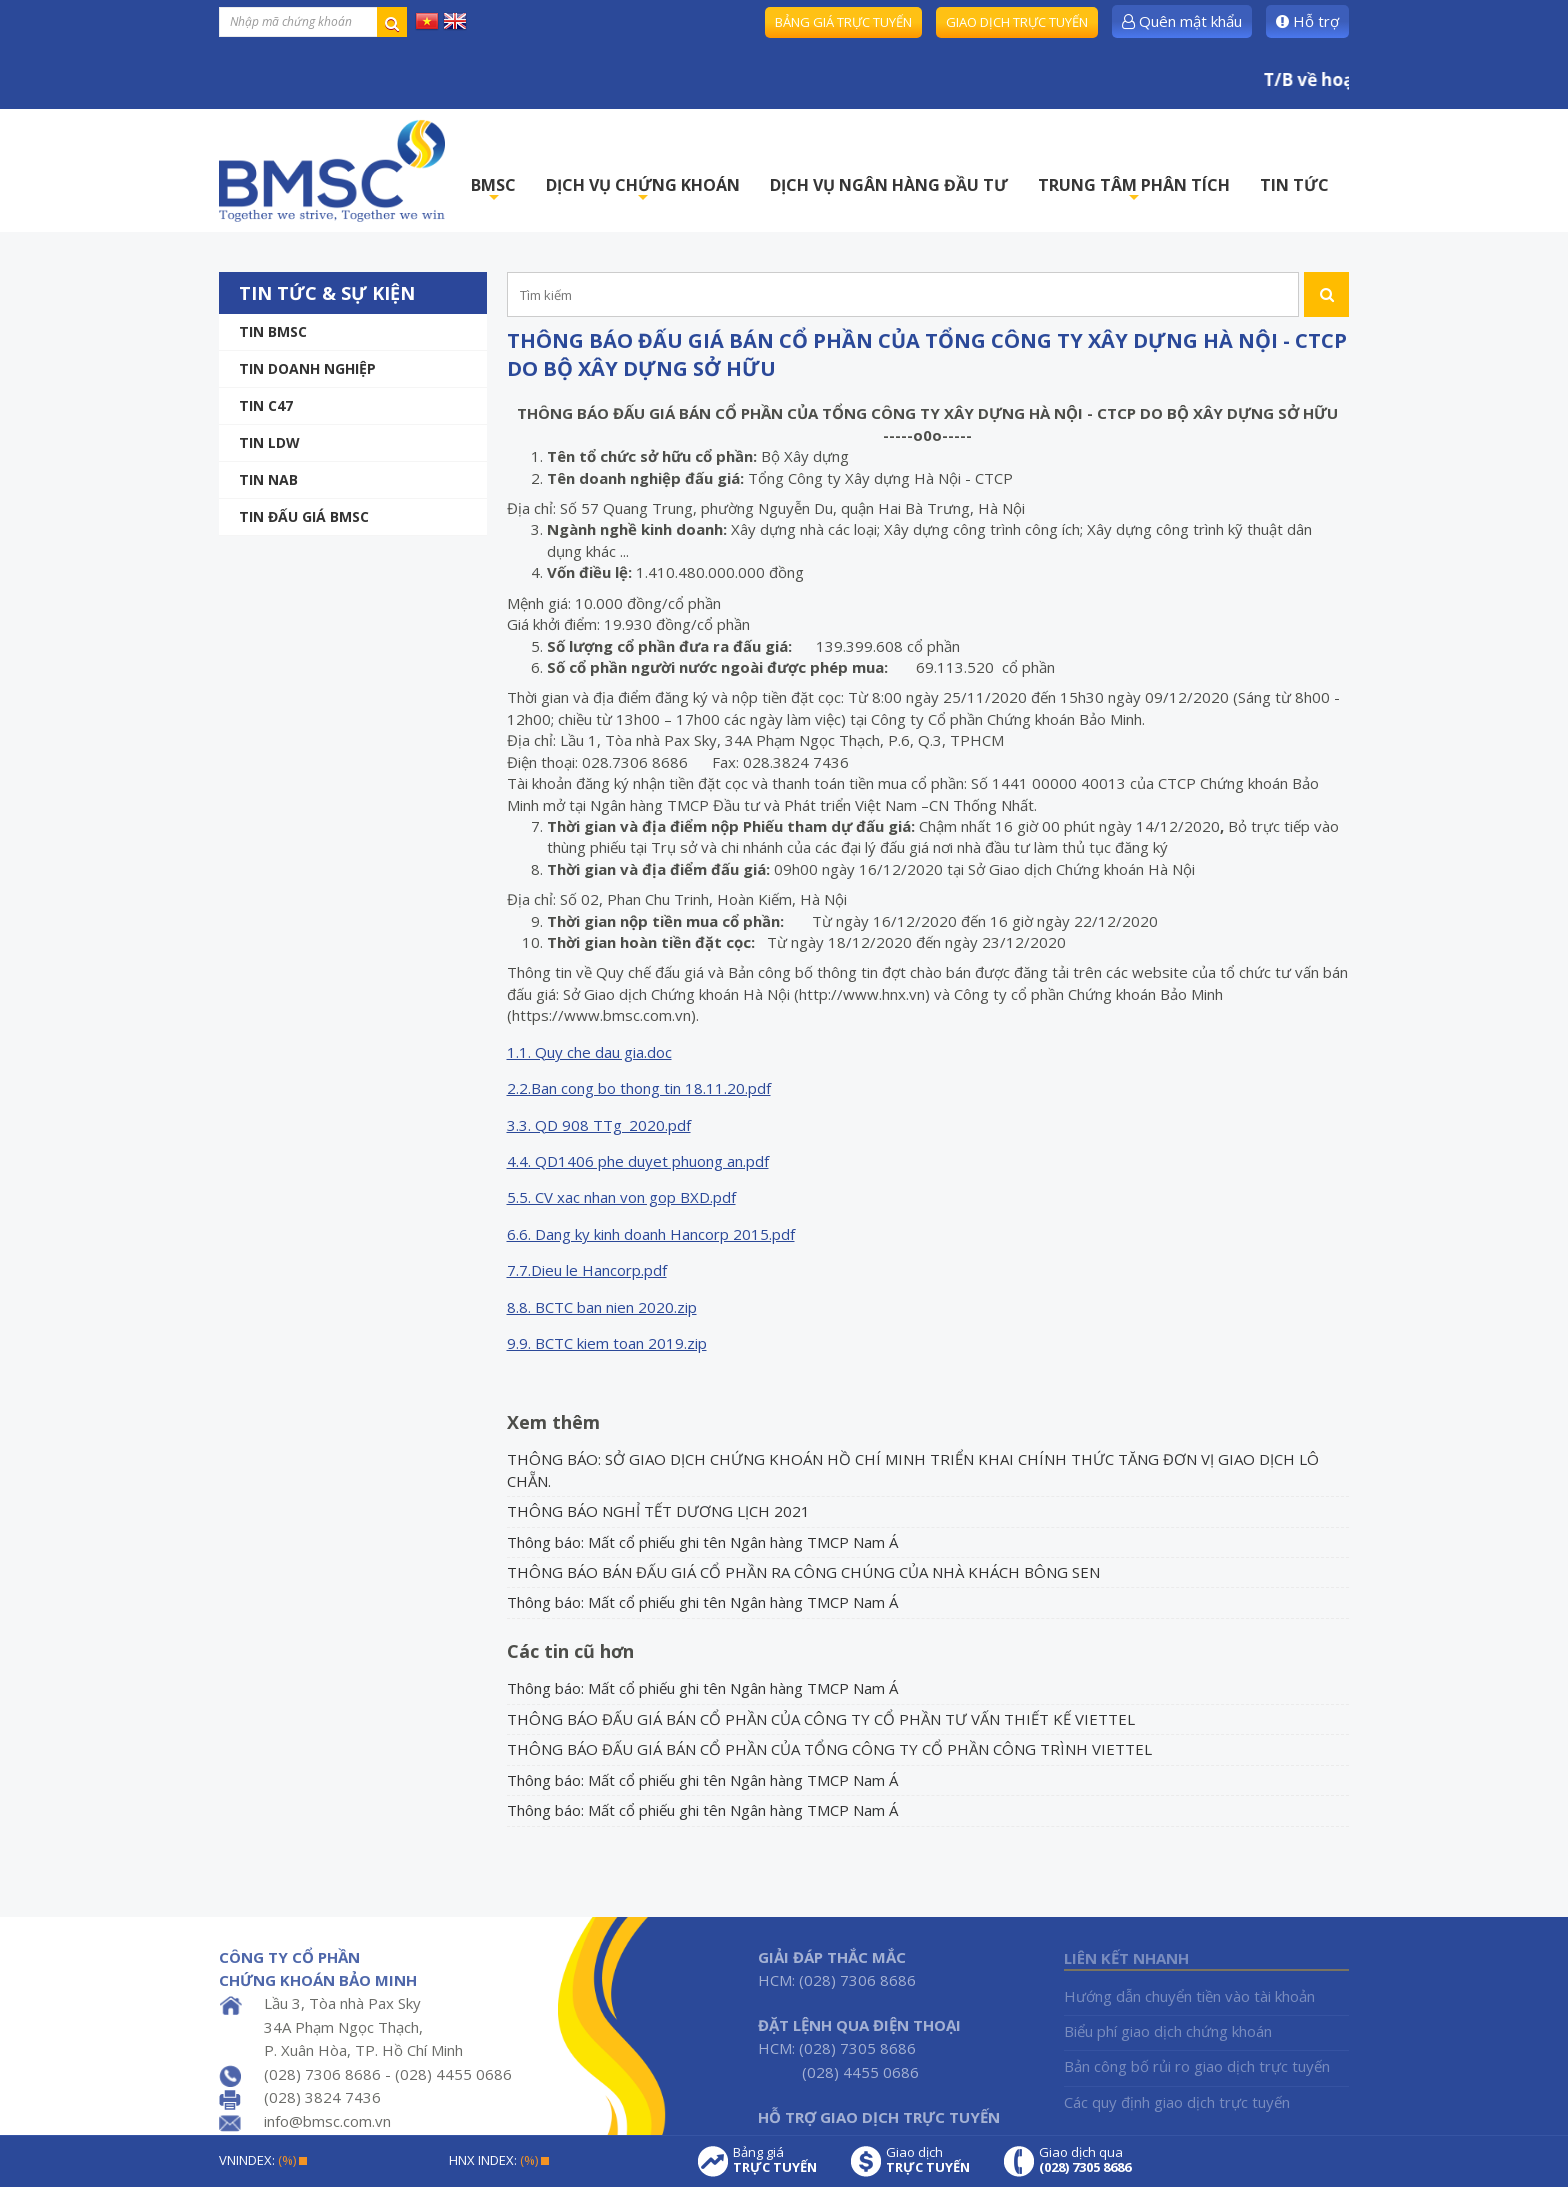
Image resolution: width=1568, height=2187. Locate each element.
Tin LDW (269, 442)
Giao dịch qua (1085, 2160)
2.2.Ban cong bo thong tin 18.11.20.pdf (639, 1088)
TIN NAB (268, 479)
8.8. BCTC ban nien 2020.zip (602, 1307)
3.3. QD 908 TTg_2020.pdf (599, 1125)
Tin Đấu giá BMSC (304, 516)
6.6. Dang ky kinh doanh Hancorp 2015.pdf (651, 1234)
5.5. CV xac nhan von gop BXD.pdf (621, 1197)
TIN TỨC (1294, 185)
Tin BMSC (273, 331)
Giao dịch (928, 2160)
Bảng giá (775, 2160)
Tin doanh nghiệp (307, 368)
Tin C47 (266, 405)
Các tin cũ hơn (570, 1651)
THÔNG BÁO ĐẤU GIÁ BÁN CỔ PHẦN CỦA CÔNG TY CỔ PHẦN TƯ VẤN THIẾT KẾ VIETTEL (821, 1719)
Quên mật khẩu (1182, 21)
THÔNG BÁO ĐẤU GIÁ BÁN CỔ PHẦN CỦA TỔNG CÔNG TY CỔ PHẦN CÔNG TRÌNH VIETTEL (829, 1749)
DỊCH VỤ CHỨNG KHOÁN (643, 190)
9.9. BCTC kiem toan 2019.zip (607, 1343)
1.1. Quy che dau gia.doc (589, 1052)
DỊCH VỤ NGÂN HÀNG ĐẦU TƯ (889, 185)
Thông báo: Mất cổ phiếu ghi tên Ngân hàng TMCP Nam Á (702, 1542)
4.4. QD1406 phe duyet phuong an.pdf (638, 1161)
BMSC (493, 190)
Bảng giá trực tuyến (843, 22)
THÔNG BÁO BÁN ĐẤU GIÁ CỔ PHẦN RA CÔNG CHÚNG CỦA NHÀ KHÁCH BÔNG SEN (803, 1572)
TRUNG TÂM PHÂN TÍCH (1134, 190)
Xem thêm (553, 1422)
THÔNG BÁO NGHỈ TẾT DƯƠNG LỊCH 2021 (658, 1511)
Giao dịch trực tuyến (1017, 22)
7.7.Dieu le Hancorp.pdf (587, 1270)
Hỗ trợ (1307, 21)
